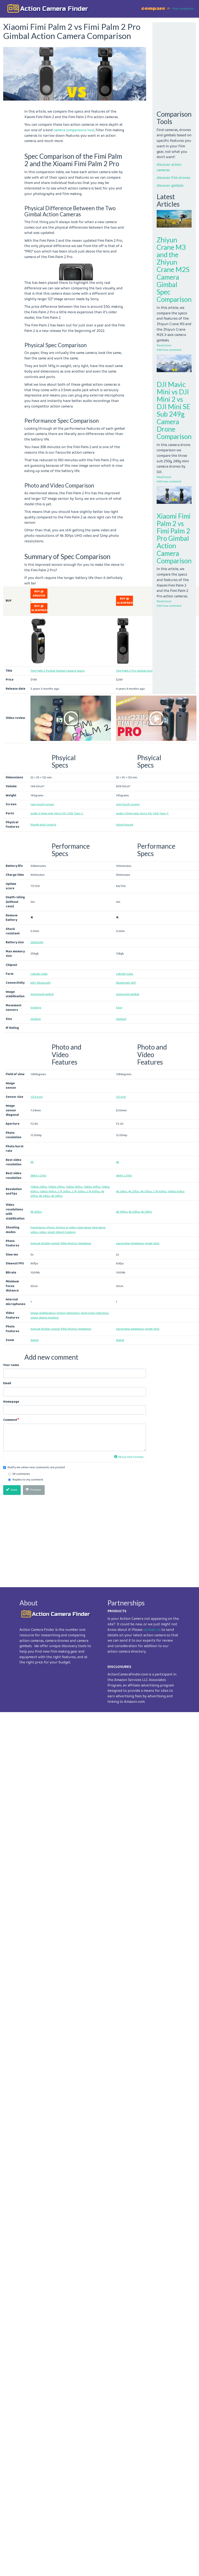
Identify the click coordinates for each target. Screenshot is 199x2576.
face (119, 1007)
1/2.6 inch (36, 1096)
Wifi (33, 982)
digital (34, 1340)
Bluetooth (44, 982)
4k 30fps (57, 1196)
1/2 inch (121, 1096)
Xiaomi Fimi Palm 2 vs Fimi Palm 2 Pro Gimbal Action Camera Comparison (174, 538)
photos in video (66, 1227)
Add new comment (169, 349)
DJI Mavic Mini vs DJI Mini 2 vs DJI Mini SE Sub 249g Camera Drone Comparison (174, 410)
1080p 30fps (74, 1186)
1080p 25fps (56, 1186)
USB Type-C (75, 813)
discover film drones (173, 178)
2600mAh (36, 942)
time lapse (84, 1227)
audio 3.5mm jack (41, 813)
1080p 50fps (91, 1186)
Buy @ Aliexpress (39, 608)
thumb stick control (43, 824)
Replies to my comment (25, 1480)
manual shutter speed (44, 1243)
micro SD (60, 813)
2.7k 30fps (64, 1191)
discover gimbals (170, 186)
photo (50, 1227)
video (42, 1232)
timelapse (84, 1243)
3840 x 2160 (38, 1175)
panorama (123, 1243)
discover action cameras (169, 167)
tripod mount (124, 824)
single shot (152, 1243)
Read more (164, 345)
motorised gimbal (42, 994)
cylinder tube (39, 974)
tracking (35, 1007)
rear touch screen (42, 804)
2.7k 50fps (78, 1191)
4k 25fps (134, 1191)
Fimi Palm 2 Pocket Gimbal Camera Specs (57, 670)
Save (11, 1489)
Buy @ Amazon (39, 593)
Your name (11, 1365)
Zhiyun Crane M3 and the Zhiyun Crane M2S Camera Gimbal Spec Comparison (174, 270)
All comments (19, 1474)
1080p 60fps (176, 1191)
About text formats (129, 1457)
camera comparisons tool (74, 130)
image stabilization (42, 1313)
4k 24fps (44, 1196)
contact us (152, 1630)
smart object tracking (61, 1232)
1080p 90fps (47, 1191)
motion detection (68, 1313)
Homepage (11, 1402)
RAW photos (69, 1243)
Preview (33, 1489)
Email (7, 1383)
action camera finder (54, 8)
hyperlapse (37, 1227)
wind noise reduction (95, 1313)
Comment (10, 1420)
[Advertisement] (39, 1537)
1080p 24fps (38, 1186)
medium (35, 1019)
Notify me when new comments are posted (34, 1467)
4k (32, 1162)
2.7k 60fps (93, 1191)
